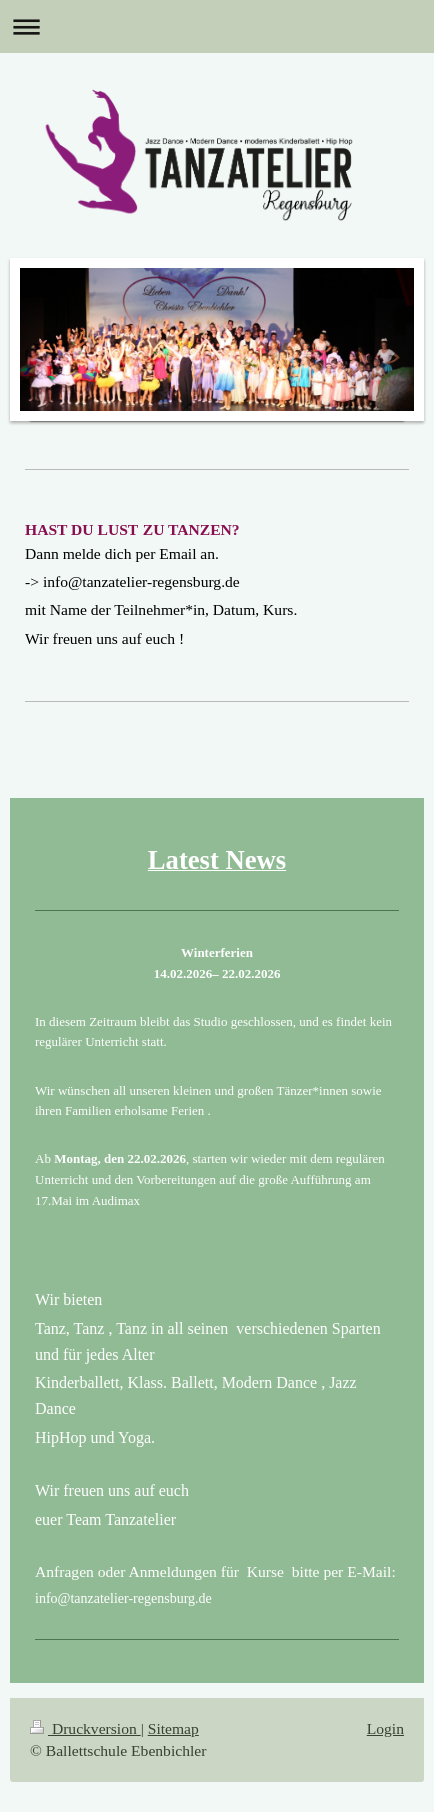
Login (385, 1728)
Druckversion (85, 1728)
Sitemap (173, 1728)
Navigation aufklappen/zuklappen (217, 26)
